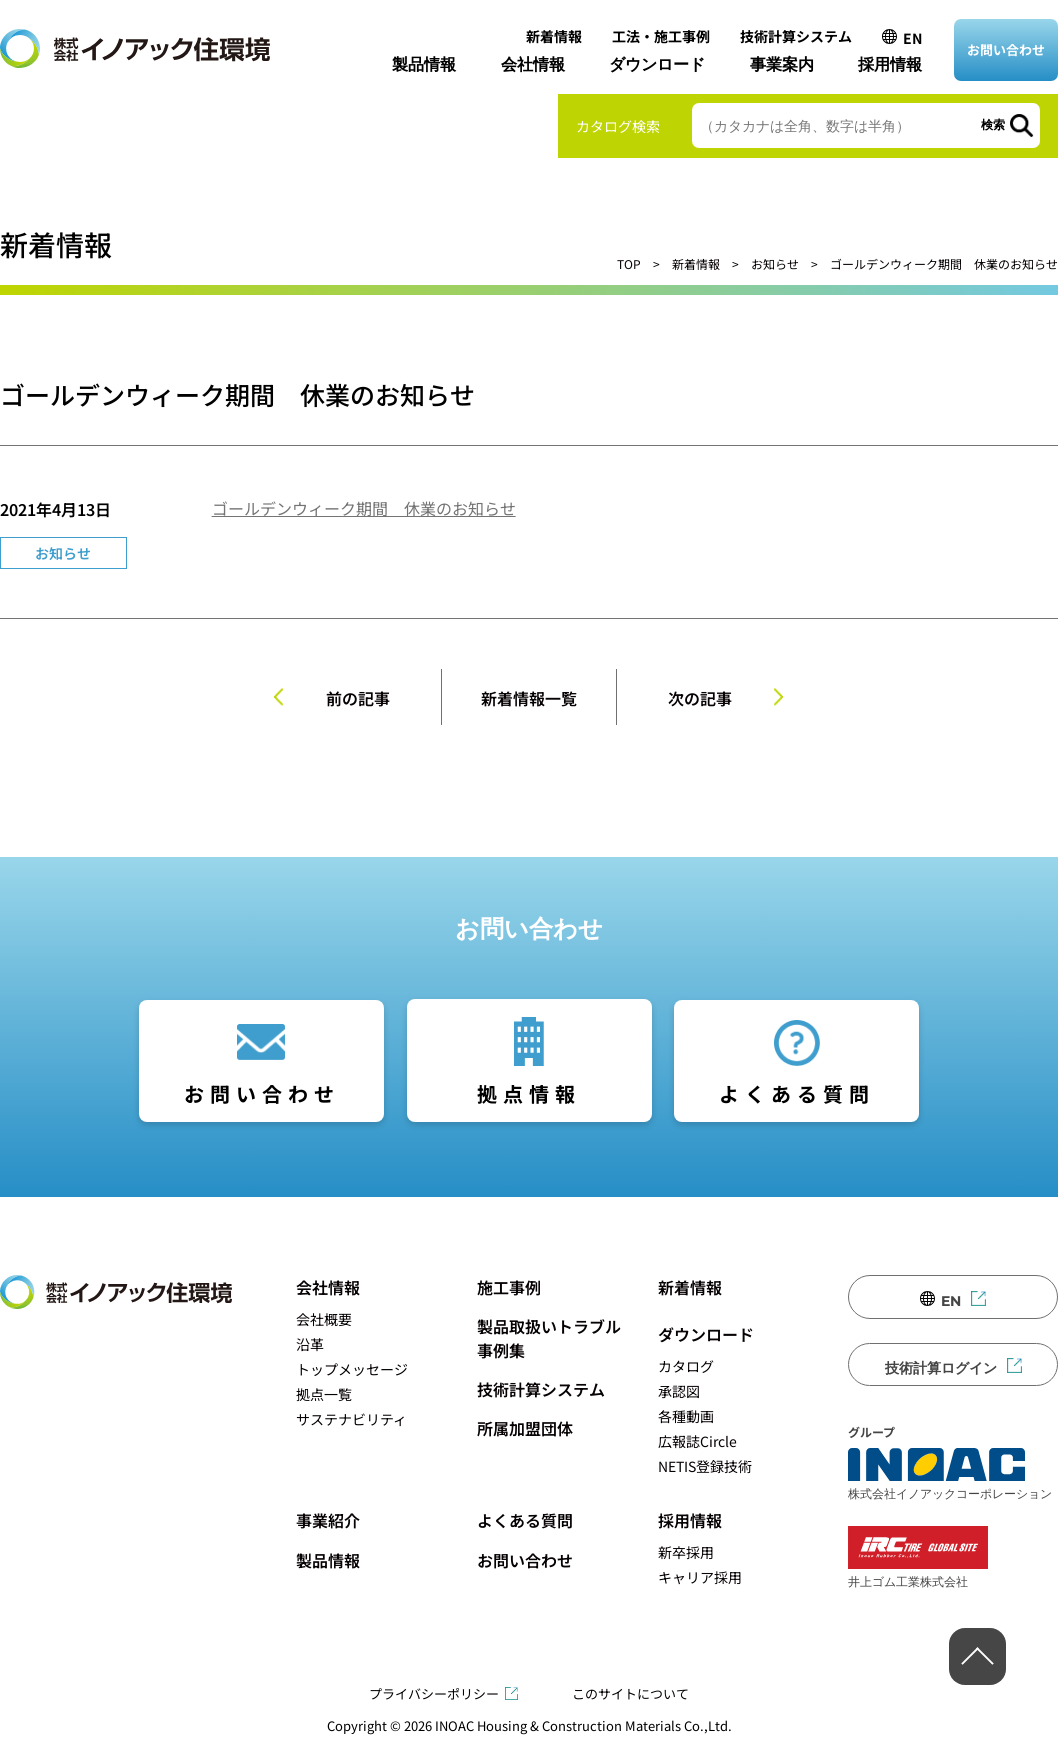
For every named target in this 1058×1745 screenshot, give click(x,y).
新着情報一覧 (529, 698)
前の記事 (358, 698)
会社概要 (324, 1319)
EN (912, 38)
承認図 (679, 1391)
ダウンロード (657, 64)
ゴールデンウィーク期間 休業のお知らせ (364, 508)
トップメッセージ (352, 1369)
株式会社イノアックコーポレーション (950, 1474)
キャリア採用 (700, 1577)
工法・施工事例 (661, 36)
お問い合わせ (1006, 49)
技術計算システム (796, 36)
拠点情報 (529, 1093)
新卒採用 (686, 1552)
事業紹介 (328, 1520)
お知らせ (775, 263)
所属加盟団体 (525, 1428)
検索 (993, 125)
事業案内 (782, 64)
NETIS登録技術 (705, 1466)
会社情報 (533, 64)
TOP (629, 263)
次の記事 (700, 698)
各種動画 (686, 1416)
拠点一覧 (324, 1394)
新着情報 (554, 36)
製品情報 (424, 64)
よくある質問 (797, 1093)
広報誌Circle (697, 1441)
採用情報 (890, 64)
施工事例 (509, 1287)
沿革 (310, 1344)
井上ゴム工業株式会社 (918, 1557)
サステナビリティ (351, 1419)
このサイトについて (630, 1693)
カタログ (686, 1366)
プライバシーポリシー (434, 1693)
